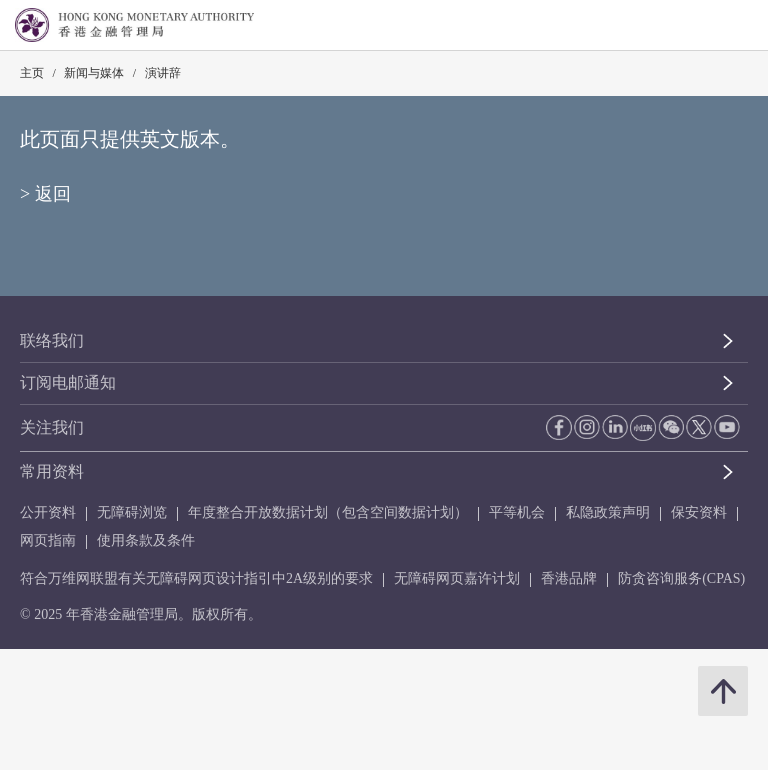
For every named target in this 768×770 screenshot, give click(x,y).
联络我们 (52, 340)
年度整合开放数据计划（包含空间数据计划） (328, 512)
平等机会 (517, 512)
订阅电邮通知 (68, 382)
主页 (32, 73)
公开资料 (48, 512)
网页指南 (48, 540)
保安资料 (699, 512)
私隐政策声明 (608, 512)
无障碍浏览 (132, 512)
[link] (702, 26)
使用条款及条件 (146, 540)
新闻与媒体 (94, 73)
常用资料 (52, 471)
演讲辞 (163, 73)
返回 (53, 194)
